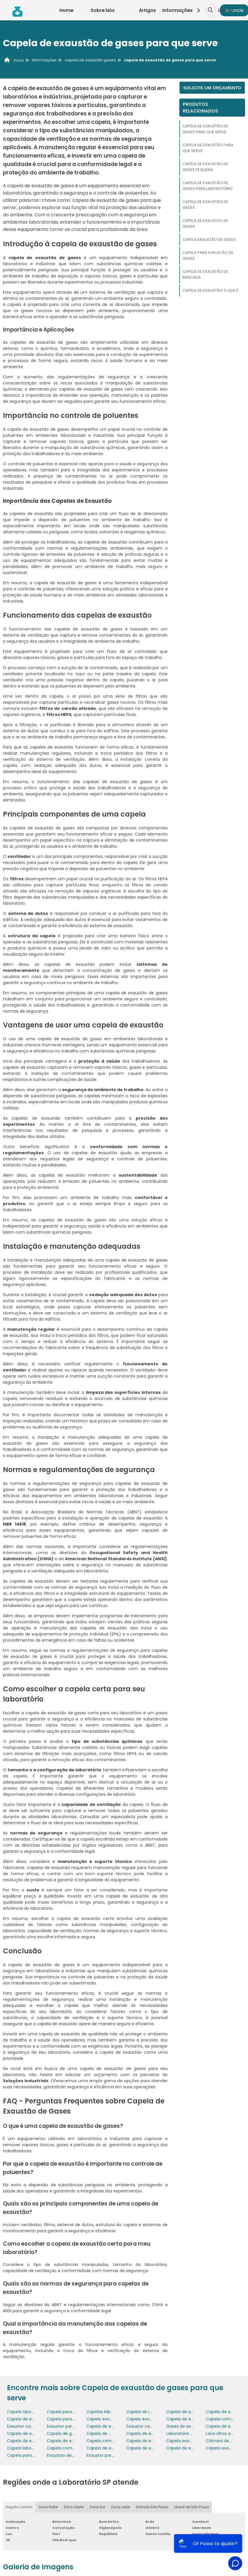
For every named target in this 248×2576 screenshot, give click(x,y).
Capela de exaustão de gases (205, 204)
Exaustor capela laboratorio (154, 2426)
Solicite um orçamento (212, 87)
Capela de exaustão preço (153, 2433)
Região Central (19, 2506)
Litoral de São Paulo (191, 2506)
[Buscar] (210, 10)
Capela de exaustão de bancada (205, 274)
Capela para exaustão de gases (208, 255)
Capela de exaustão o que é (210, 290)
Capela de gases (64, 2433)
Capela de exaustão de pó (34, 2433)
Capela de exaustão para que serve (208, 148)
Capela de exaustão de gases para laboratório (208, 185)
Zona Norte (48, 2506)
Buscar (225, 10)
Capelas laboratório (106, 2412)
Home (66, 10)
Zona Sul (97, 2506)
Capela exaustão (143, 2419)
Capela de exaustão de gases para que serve (205, 129)
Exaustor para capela (68, 2426)
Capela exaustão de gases (209, 239)
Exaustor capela (23, 2426)
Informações (183, 10)
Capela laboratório (26, 2412)
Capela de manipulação (111, 2433)
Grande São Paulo (152, 2506)
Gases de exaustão (185, 2426)
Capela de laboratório (148, 2412)
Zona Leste (120, 2506)
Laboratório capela (185, 2433)
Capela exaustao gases (190, 2441)
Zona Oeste (73, 2506)
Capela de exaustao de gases (205, 223)
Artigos (147, 10)
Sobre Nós (103, 10)
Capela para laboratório (71, 2412)
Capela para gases (26, 2455)
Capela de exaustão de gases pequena (205, 166)
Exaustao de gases (66, 2455)
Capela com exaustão (109, 2441)
